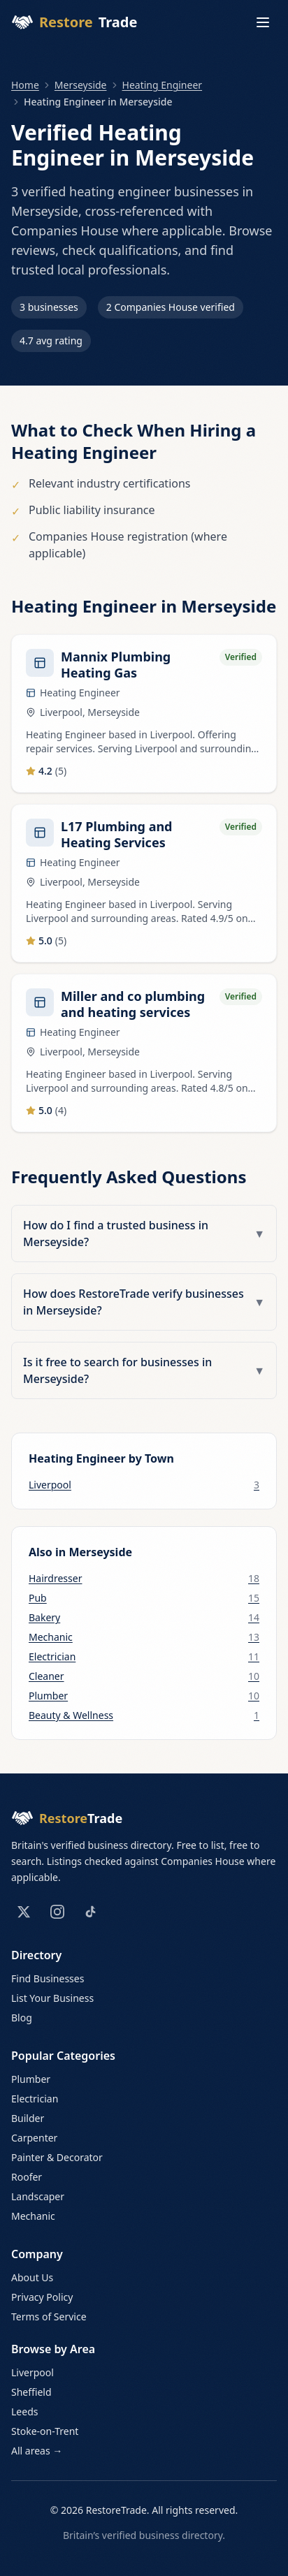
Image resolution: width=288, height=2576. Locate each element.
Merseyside (81, 85)
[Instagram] (57, 1911)
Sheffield (31, 2392)
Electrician (34, 2098)
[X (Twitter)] (23, 1911)
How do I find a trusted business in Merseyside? (144, 1233)
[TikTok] (90, 1911)
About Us (32, 2277)
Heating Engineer (162, 85)
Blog (21, 2017)
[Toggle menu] (263, 22)
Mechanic (33, 2216)
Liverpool (32, 2372)
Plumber (30, 2079)
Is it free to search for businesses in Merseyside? (144, 1370)
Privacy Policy (42, 2297)
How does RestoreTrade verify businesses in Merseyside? (144, 1302)
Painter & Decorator (57, 2157)
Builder (27, 2118)
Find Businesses (47, 1978)
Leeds (24, 2411)
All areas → (36, 2450)
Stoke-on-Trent (44, 2431)
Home (25, 85)
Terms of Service (49, 2316)
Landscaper (37, 2196)
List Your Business (52, 1998)
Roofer (26, 2176)
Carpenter (34, 2137)
